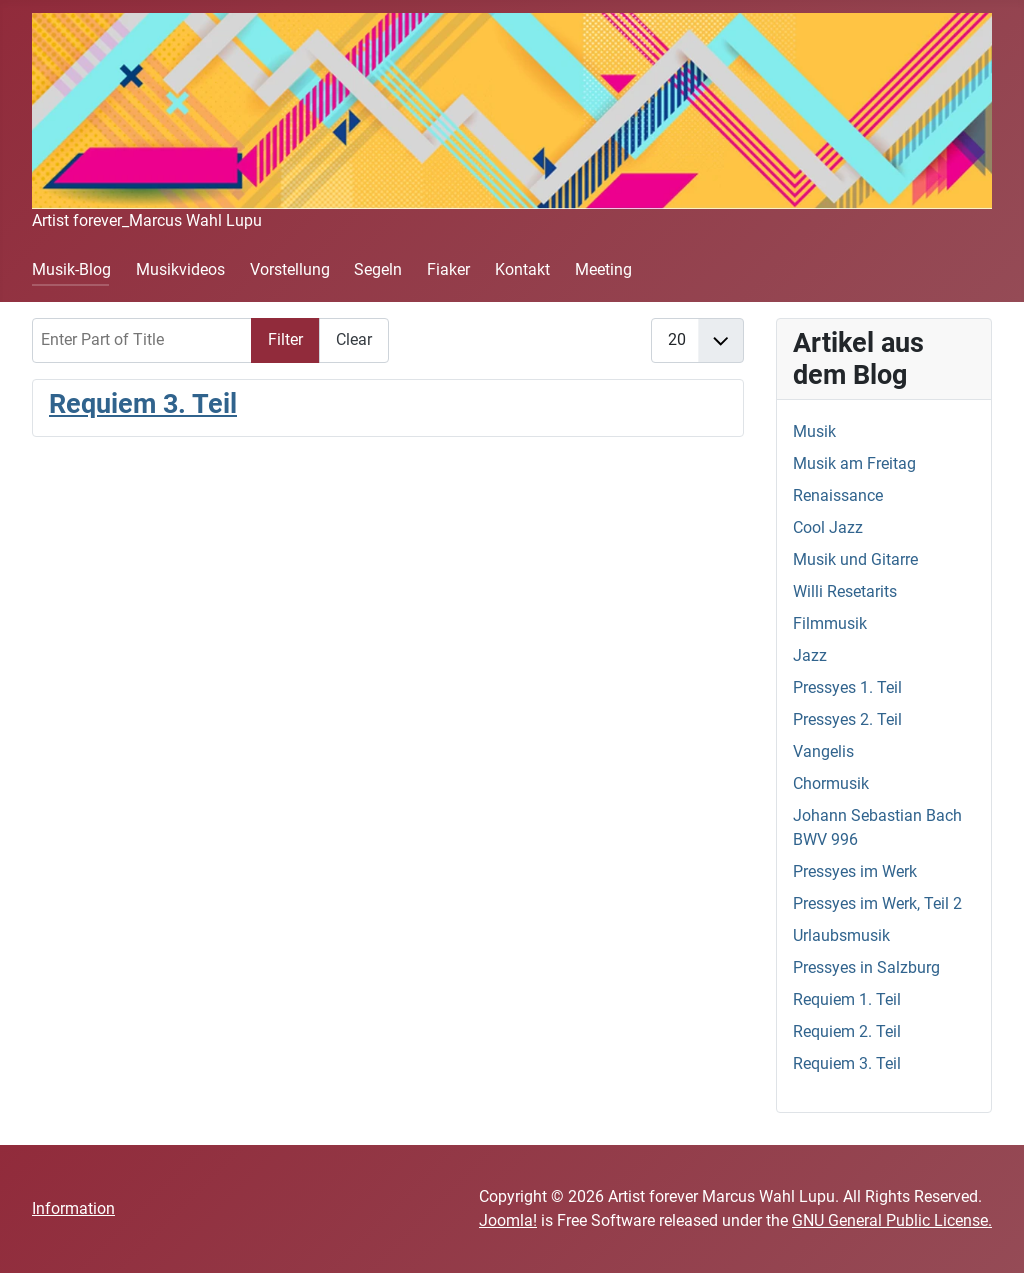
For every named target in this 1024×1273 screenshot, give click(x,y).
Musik (814, 431)
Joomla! (508, 1220)
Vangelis (823, 751)
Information (73, 1208)
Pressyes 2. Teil (847, 719)
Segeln (378, 269)
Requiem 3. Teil (143, 404)
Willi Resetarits (845, 591)
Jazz (810, 655)
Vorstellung (290, 269)
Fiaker (448, 269)
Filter (285, 339)
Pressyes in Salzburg (866, 967)
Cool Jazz (828, 527)
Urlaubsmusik (841, 935)
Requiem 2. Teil (847, 1031)
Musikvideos (180, 269)
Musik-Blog (71, 269)
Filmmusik (830, 623)
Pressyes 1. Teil (847, 687)
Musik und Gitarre (855, 559)
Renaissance (838, 495)
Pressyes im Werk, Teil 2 (877, 903)
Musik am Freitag (854, 463)
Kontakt (522, 269)
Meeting (603, 269)
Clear (354, 339)
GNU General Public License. (892, 1220)
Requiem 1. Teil (847, 999)
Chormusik (831, 783)
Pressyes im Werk (855, 871)
